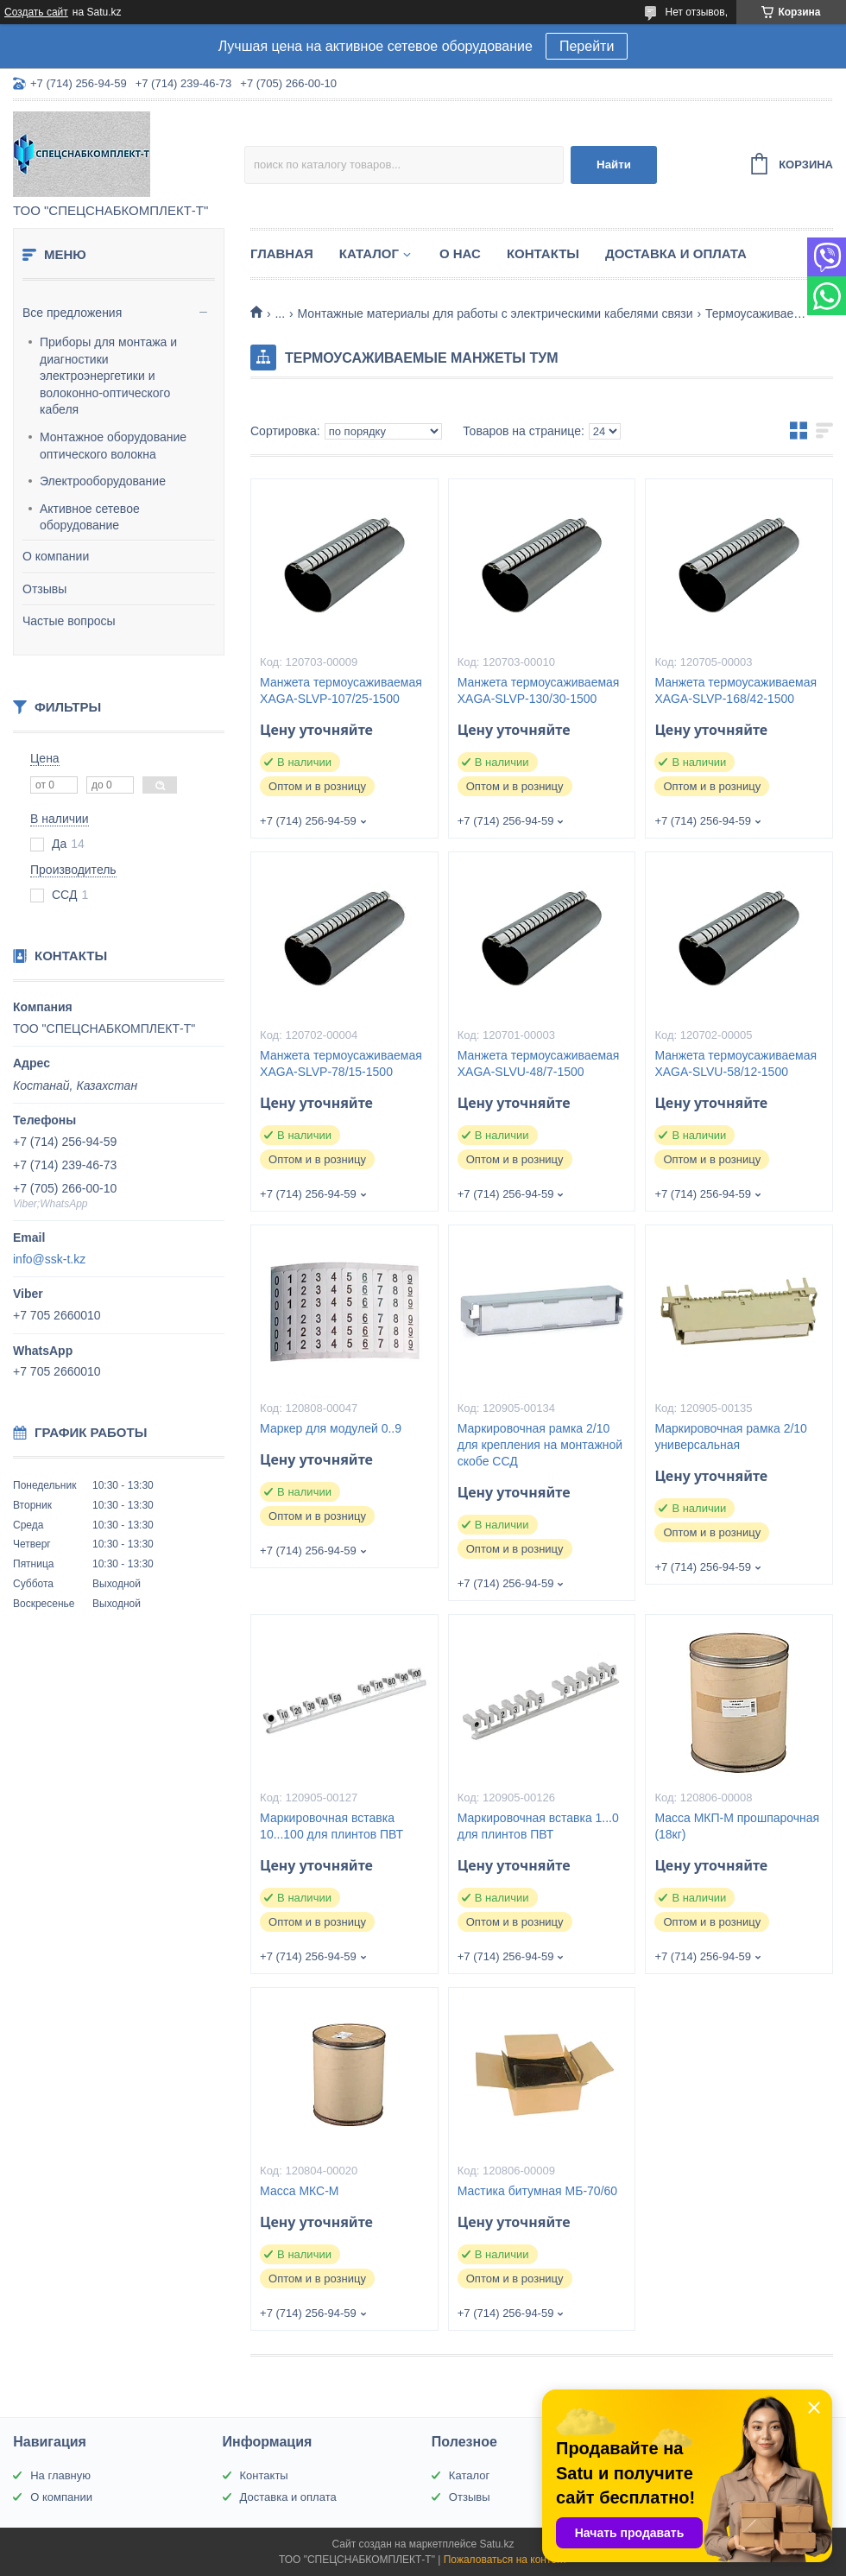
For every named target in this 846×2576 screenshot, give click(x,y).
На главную (60, 2475)
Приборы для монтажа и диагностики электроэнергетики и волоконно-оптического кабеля (108, 375)
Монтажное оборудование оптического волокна (113, 445)
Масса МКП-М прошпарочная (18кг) (736, 1826)
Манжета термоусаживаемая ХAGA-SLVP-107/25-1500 (341, 690)
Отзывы (44, 589)
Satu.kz (496, 2544)
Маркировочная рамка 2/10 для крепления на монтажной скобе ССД (540, 1444)
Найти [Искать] (614, 164)
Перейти (586, 46)
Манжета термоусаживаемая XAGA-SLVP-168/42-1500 (735, 690)
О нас (460, 253)
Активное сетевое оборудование (90, 517)
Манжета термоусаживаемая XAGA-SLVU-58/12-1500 (735, 1063)
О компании (55, 556)
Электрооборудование (103, 481)
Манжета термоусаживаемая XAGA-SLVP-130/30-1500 (539, 690)
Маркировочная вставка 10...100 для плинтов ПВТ (331, 1826)
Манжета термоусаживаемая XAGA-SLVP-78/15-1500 (341, 1063)
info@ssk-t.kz (49, 1259)
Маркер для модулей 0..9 (330, 1428)
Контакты (543, 253)
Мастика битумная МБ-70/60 (537, 2191)
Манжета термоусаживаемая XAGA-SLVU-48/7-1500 (539, 1063)
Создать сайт (36, 12)
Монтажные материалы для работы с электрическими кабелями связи (495, 313)
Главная (281, 253)
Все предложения (72, 313)
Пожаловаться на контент (505, 2560)
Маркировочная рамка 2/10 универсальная (730, 1436)
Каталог (369, 253)
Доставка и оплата (676, 253)
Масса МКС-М (299, 2191)
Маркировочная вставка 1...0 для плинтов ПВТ (538, 1826)
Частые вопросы (69, 621)
